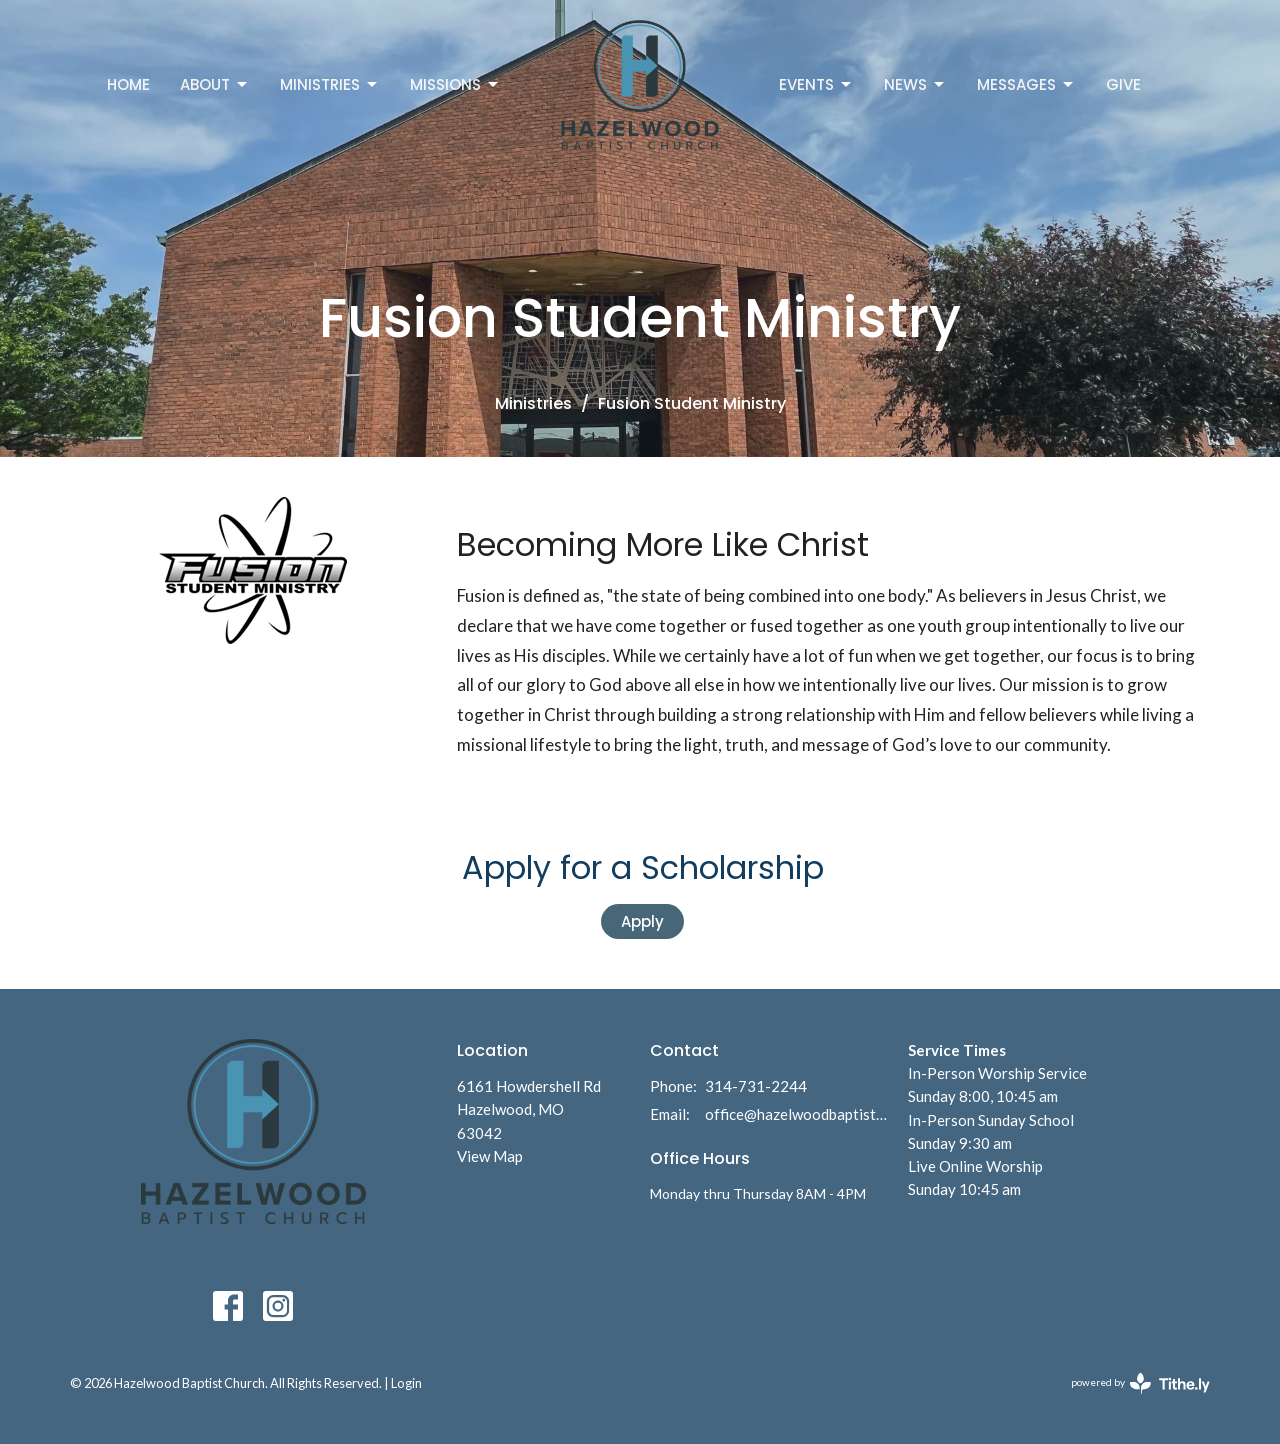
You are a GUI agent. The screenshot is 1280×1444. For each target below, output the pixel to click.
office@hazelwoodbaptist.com (796, 1114)
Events (816, 84)
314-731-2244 (756, 1086)
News (915, 84)
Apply (642, 921)
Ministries (330, 84)
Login (406, 1383)
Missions (455, 84)
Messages (1026, 84)
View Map (490, 1156)
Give (1123, 84)
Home (128, 84)
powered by (1140, 1383)
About (215, 84)
